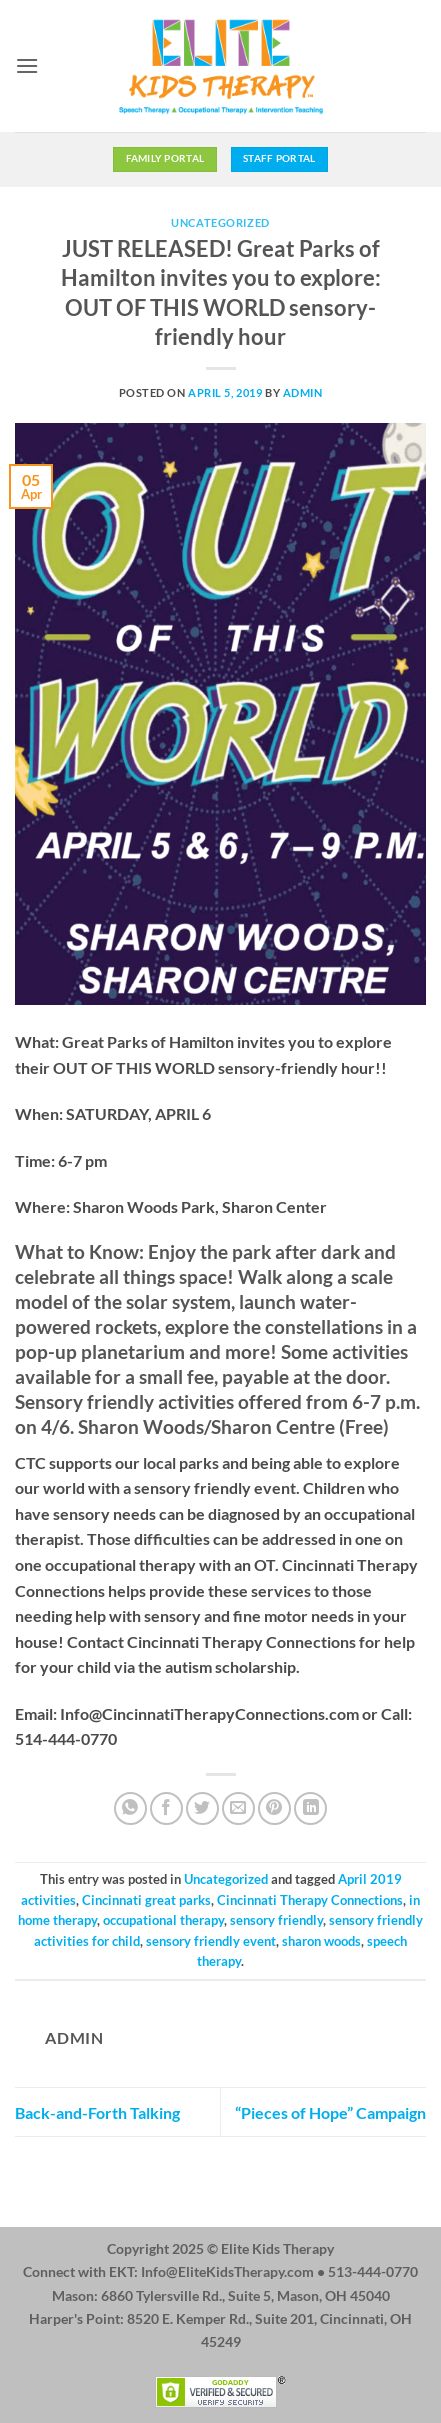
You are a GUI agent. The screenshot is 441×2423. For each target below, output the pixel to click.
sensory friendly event (211, 1941)
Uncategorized (220, 222)
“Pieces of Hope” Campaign (330, 2112)
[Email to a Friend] (238, 1808)
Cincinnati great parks (146, 1900)
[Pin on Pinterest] (274, 1808)
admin (303, 392)
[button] (27, 65)
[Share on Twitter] (202, 1808)
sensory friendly (276, 1920)
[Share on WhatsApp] (130, 1808)
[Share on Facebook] (166, 1808)
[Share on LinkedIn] (310, 1808)
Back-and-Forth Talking (97, 2112)
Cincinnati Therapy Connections (310, 1900)
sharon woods (321, 1941)
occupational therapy (163, 1920)
